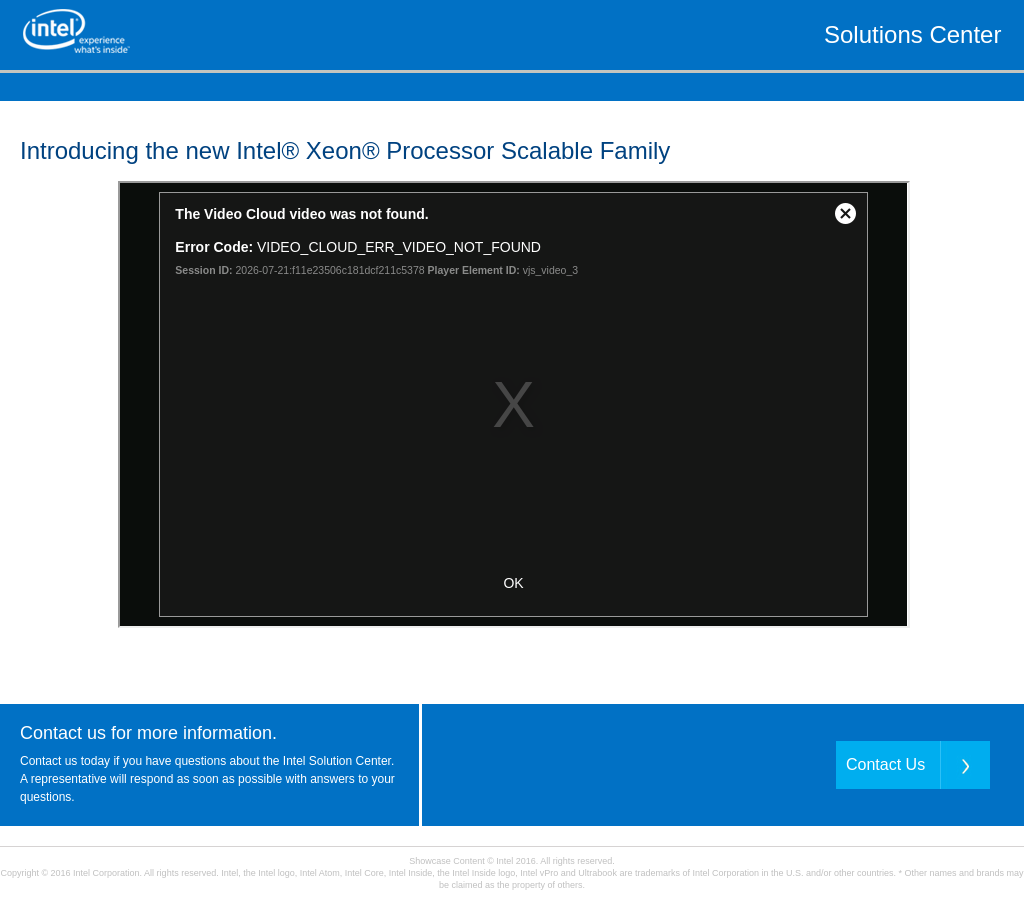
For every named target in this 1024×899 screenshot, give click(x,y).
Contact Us (885, 764)
